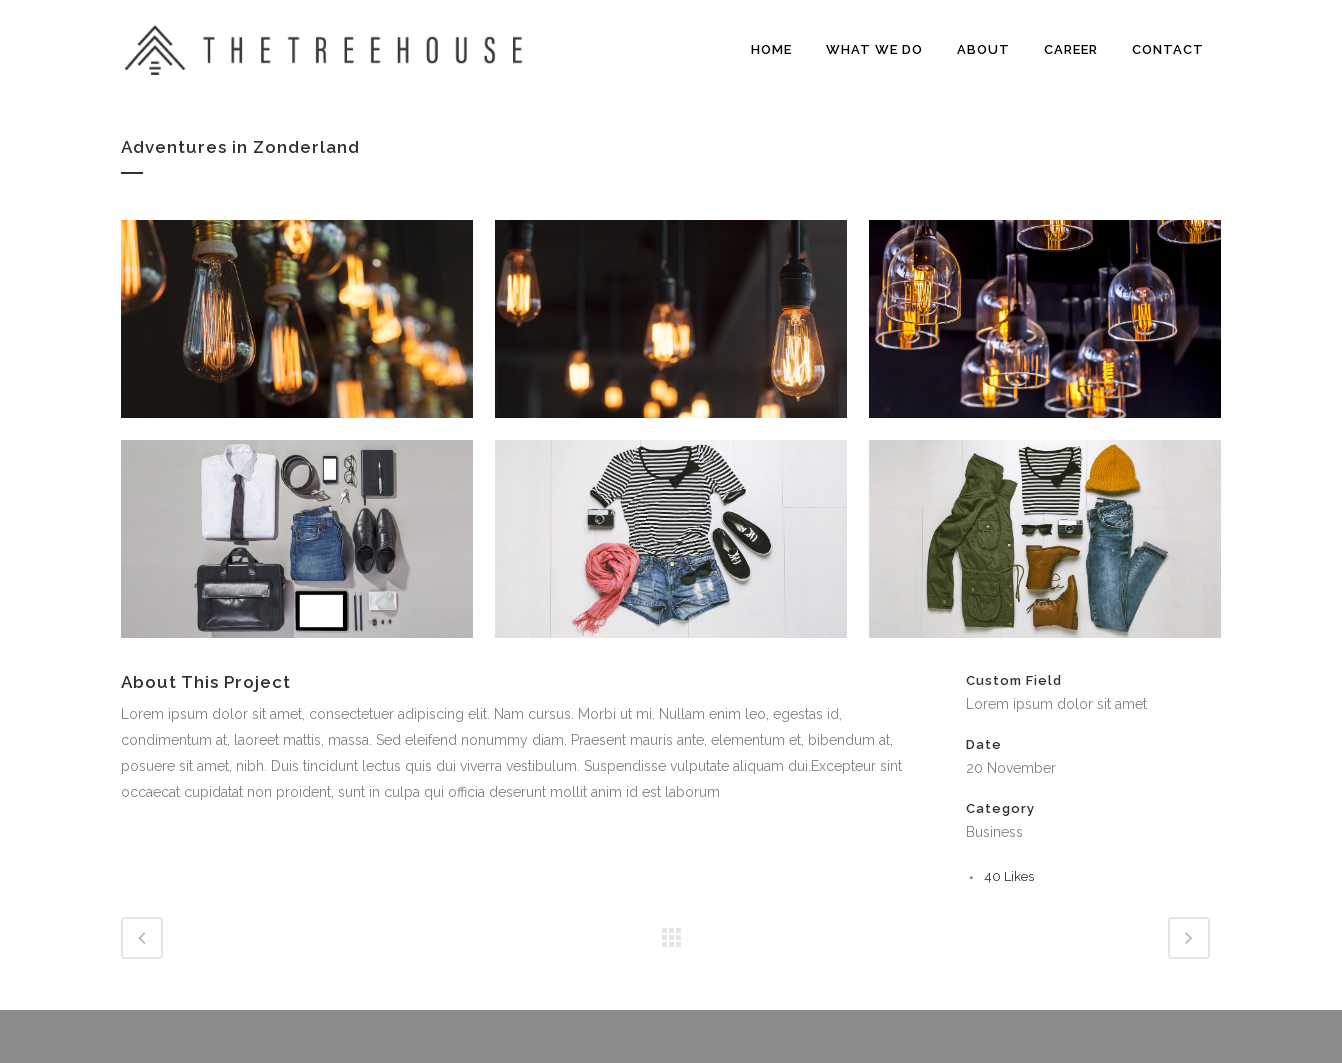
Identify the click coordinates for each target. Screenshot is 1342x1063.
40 (1009, 876)
